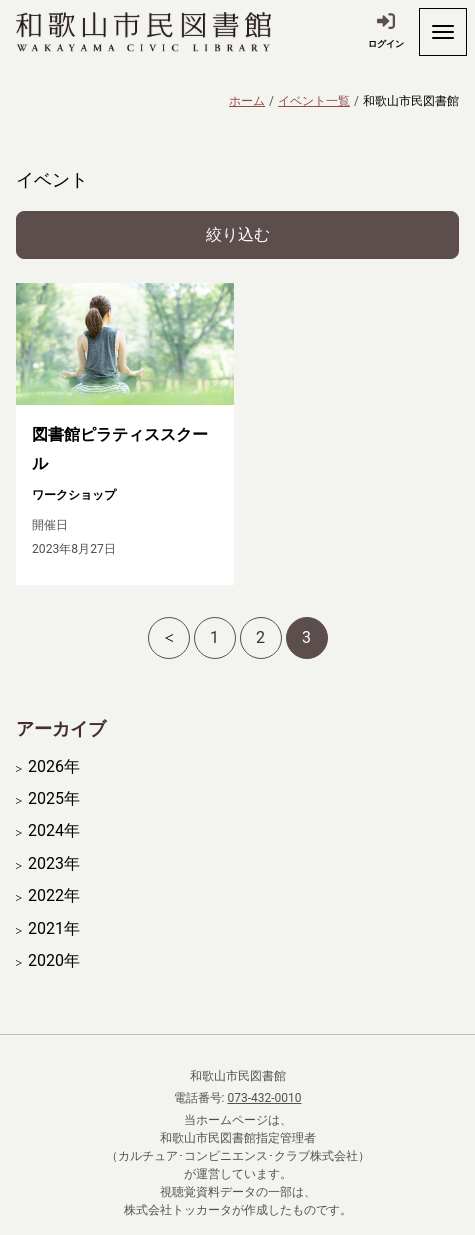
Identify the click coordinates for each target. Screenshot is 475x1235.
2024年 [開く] (54, 831)
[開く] (443, 32)
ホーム (247, 101)
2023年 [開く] (54, 864)
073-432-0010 (264, 1098)
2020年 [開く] (54, 961)
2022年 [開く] (54, 896)
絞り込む (238, 234)
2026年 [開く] (54, 767)
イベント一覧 (314, 101)
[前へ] (169, 638)
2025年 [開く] (54, 799)
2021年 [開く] (54, 929)
